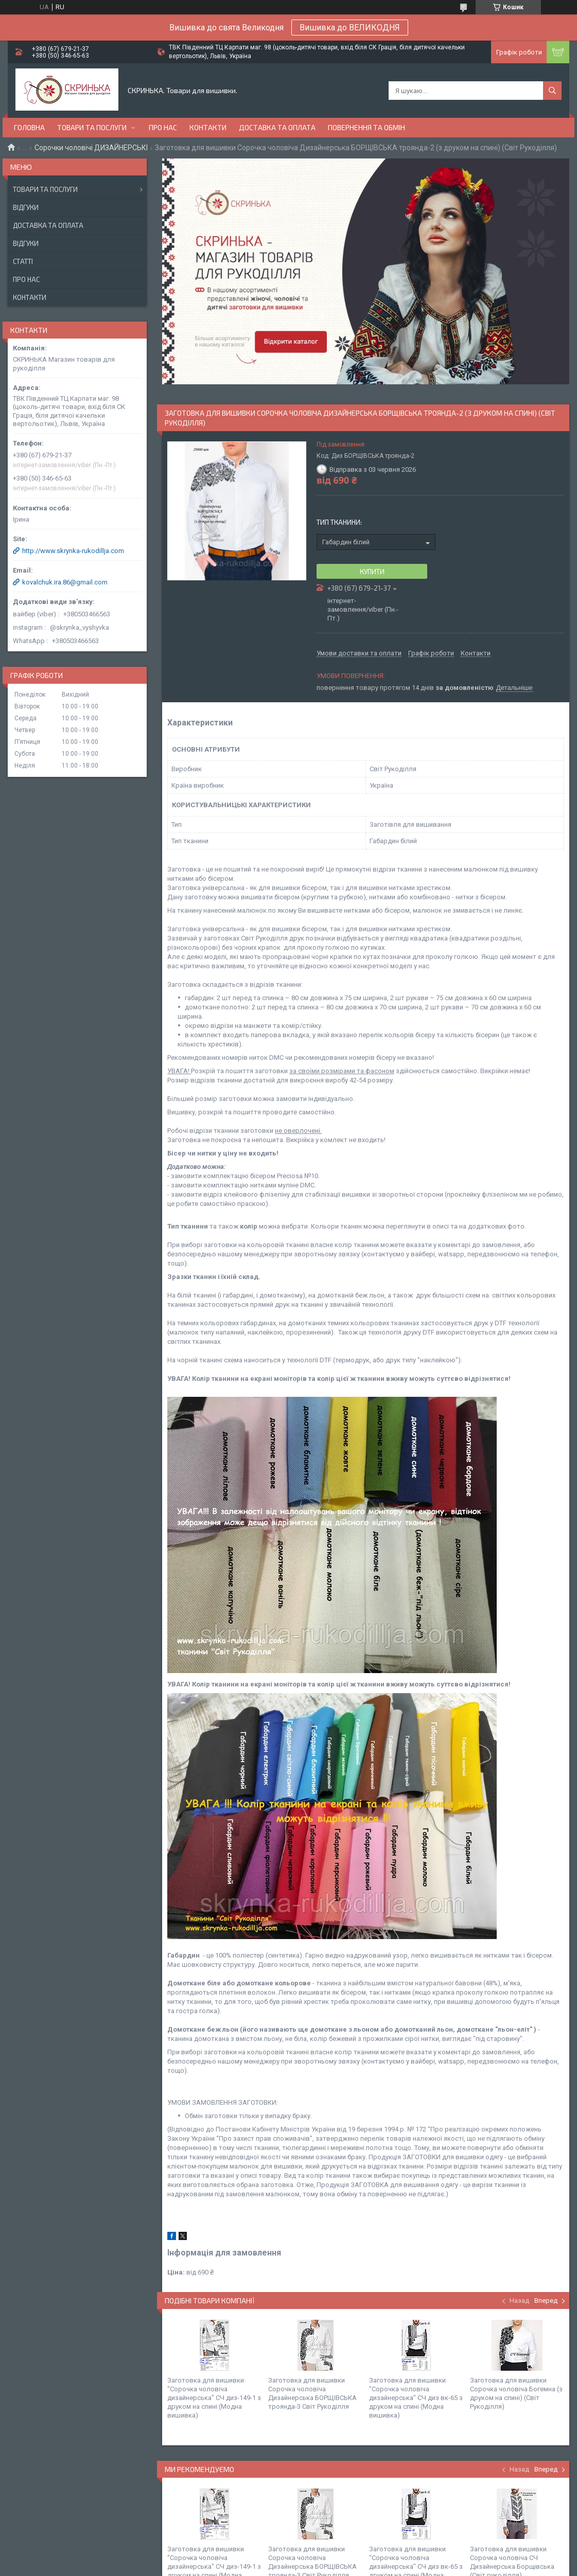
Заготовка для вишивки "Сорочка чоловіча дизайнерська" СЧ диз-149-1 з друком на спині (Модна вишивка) (214, 2397)
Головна (29, 127)
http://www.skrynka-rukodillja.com (73, 551)
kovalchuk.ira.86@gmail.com (65, 582)
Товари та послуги (92, 127)
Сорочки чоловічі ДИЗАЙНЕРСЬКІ (91, 148)
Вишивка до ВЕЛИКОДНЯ (350, 27)
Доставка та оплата (277, 127)
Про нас (163, 127)
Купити (372, 571)
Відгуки (26, 207)
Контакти (207, 127)
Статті (23, 261)
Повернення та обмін (366, 127)
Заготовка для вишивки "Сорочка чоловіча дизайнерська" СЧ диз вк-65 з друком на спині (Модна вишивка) (416, 2397)
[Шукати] (552, 90)
